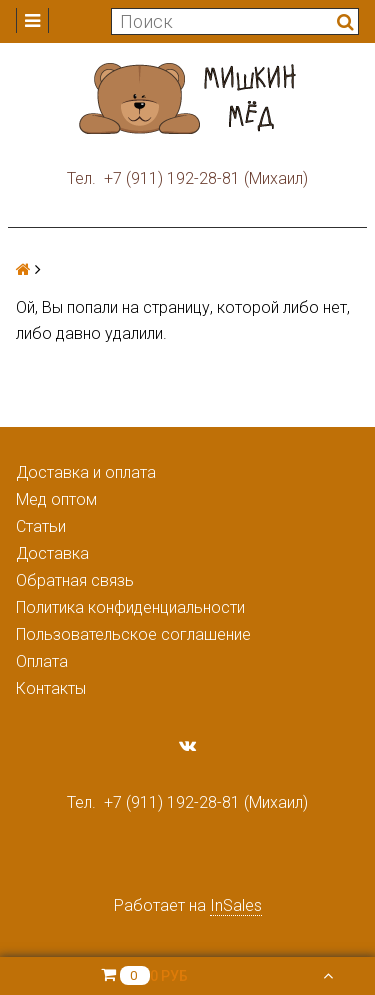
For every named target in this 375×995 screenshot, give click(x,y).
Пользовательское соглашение (133, 634)
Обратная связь (75, 580)
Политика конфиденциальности (130, 607)
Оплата (42, 661)
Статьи (41, 526)
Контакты (51, 688)
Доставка (52, 553)
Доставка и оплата (86, 472)
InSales (236, 905)
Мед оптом (56, 499)
